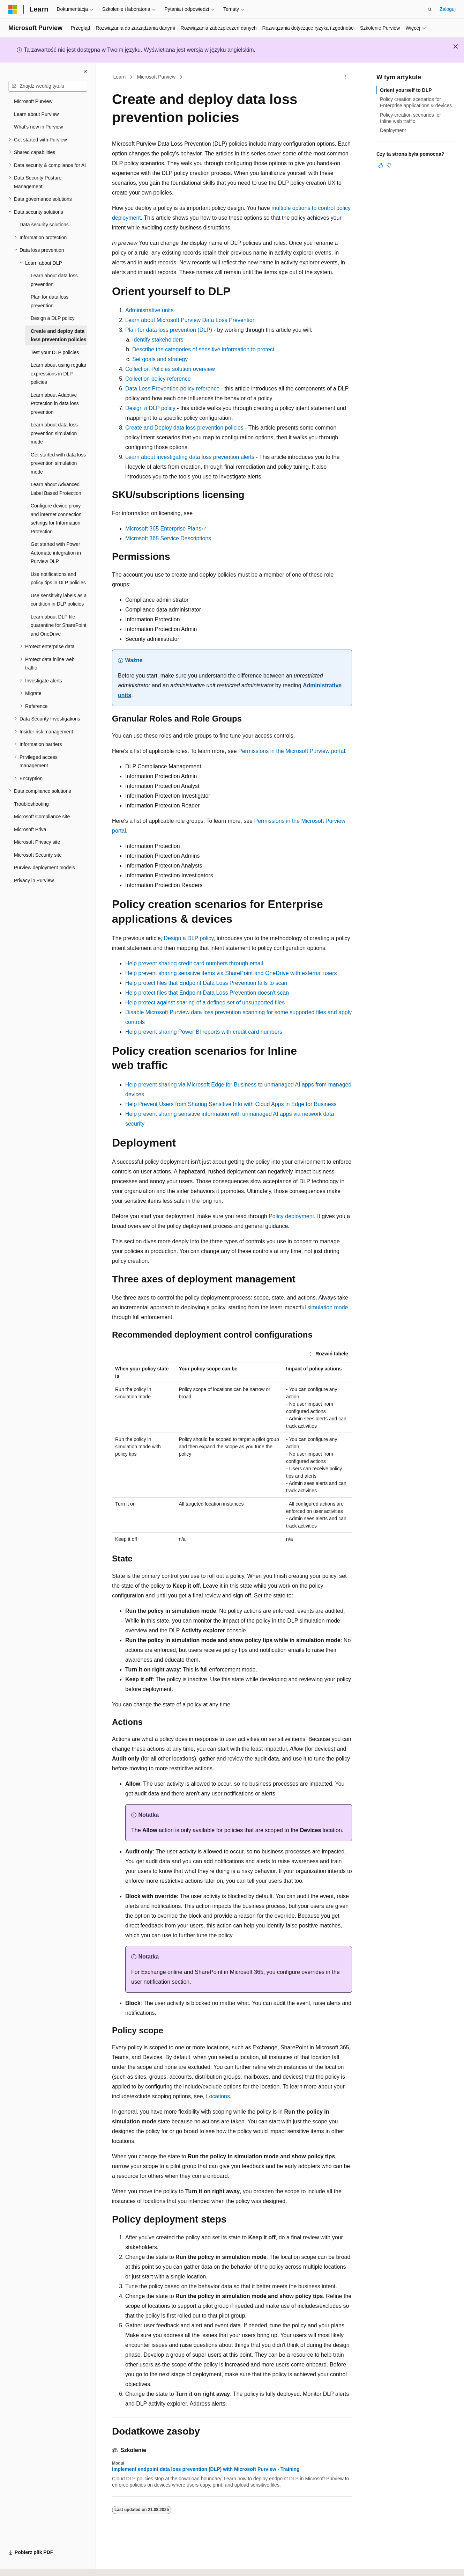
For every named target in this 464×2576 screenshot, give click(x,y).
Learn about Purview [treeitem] (36, 114)
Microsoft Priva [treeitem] (30, 829)
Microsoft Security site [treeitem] (38, 855)
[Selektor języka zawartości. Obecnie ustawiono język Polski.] (22, 2564)
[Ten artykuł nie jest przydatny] (389, 165)
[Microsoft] (12, 9)
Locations (218, 2096)
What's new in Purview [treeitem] (38, 127)
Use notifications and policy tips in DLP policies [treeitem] (58, 578)
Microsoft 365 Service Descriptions (168, 538)
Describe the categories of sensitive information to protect (203, 349)
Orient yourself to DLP (406, 90)
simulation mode (327, 1307)
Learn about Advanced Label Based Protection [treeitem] (56, 489)
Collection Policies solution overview (170, 369)
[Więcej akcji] (346, 77)
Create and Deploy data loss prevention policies (184, 428)
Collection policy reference (158, 379)
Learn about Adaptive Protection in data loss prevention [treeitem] (55, 403)
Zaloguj (448, 9)
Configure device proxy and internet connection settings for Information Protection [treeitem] (56, 518)
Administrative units (149, 310)
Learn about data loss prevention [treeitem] (54, 280)
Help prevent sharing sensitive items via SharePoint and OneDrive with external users (231, 973)
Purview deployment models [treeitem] (44, 867)
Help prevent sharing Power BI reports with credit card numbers (203, 1032)
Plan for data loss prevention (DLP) (168, 330)
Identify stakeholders (158, 340)
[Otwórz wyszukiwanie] (430, 9)
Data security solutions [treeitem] (44, 224)
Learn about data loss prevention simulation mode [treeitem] (54, 433)
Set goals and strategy (160, 359)
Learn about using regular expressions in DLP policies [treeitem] (59, 373)
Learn (119, 77)
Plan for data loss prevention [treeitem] (49, 301)
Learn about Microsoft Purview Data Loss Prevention (190, 320)
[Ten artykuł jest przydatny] (380, 165)
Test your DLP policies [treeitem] (55, 352)
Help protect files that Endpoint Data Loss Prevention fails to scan (206, 983)
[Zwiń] (85, 71)
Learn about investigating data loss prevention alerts (189, 457)
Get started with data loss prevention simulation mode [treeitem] (58, 463)
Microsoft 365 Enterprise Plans (163, 529)
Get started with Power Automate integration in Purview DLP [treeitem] (56, 552)
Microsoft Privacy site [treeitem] (37, 842)
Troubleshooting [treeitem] (31, 804)
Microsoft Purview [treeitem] (33, 101)
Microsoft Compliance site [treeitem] (42, 816)
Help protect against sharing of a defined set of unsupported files (205, 1002)
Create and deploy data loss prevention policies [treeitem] (59, 335)
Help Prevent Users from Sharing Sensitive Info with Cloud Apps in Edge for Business (231, 1104)
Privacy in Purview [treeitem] (34, 880)
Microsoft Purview (156, 77)
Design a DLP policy (150, 408)
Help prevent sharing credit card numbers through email (194, 963)
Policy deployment (291, 1216)
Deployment (393, 130)
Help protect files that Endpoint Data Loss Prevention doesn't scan (207, 993)
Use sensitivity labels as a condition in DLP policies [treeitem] (59, 600)
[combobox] (47, 86)
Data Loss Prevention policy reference (172, 388)
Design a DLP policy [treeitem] (53, 318)
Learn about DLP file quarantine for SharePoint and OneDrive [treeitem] (59, 625)
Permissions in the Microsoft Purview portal (291, 751)
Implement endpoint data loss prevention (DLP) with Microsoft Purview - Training (206, 2469)
